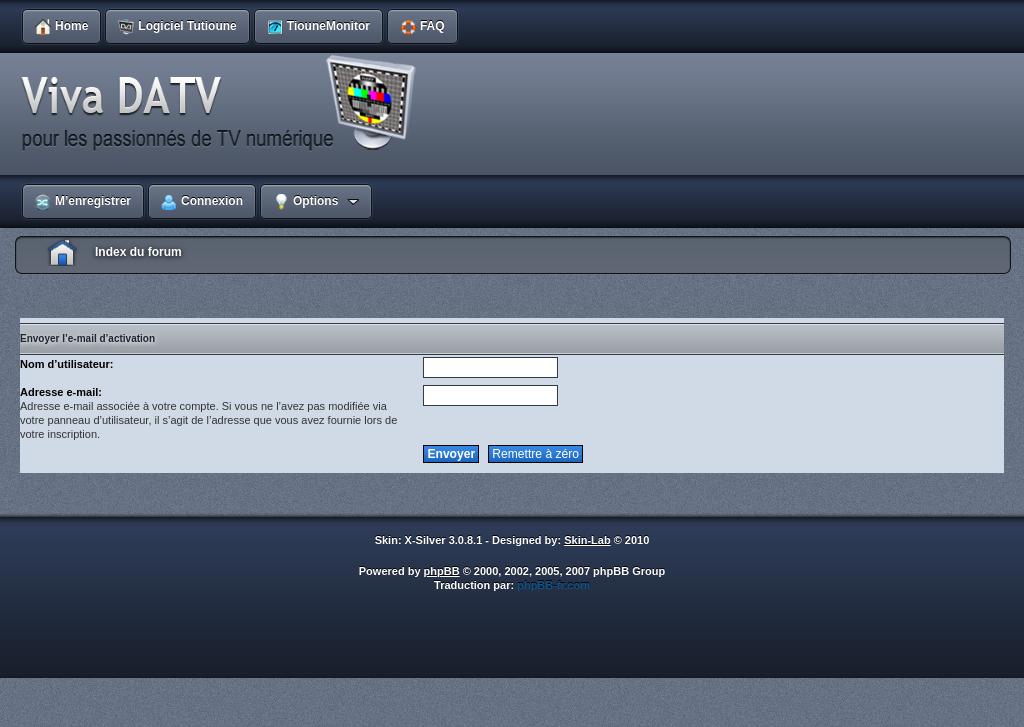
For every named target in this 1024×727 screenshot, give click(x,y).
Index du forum (138, 252)
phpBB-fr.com (553, 585)
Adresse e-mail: (61, 392)
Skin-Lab (587, 540)
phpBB (442, 571)
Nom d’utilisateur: (67, 364)
